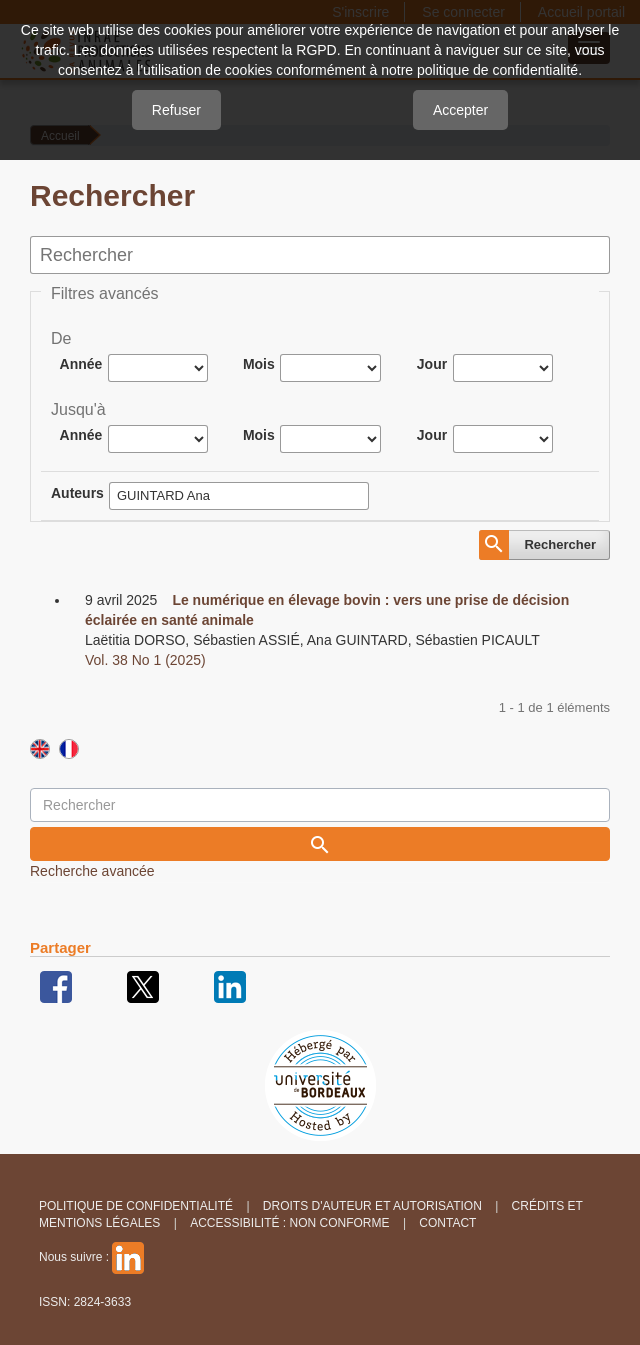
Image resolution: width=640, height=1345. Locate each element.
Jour (432, 364)
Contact (447, 1223)
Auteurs (77, 493)
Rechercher (560, 544)
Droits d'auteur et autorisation (372, 1206)
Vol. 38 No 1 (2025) (145, 660)
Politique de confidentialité (136, 1206)
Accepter (460, 110)
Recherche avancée (92, 871)
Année (81, 364)
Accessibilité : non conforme (289, 1223)
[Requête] (320, 805)
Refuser (176, 110)
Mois (259, 364)
